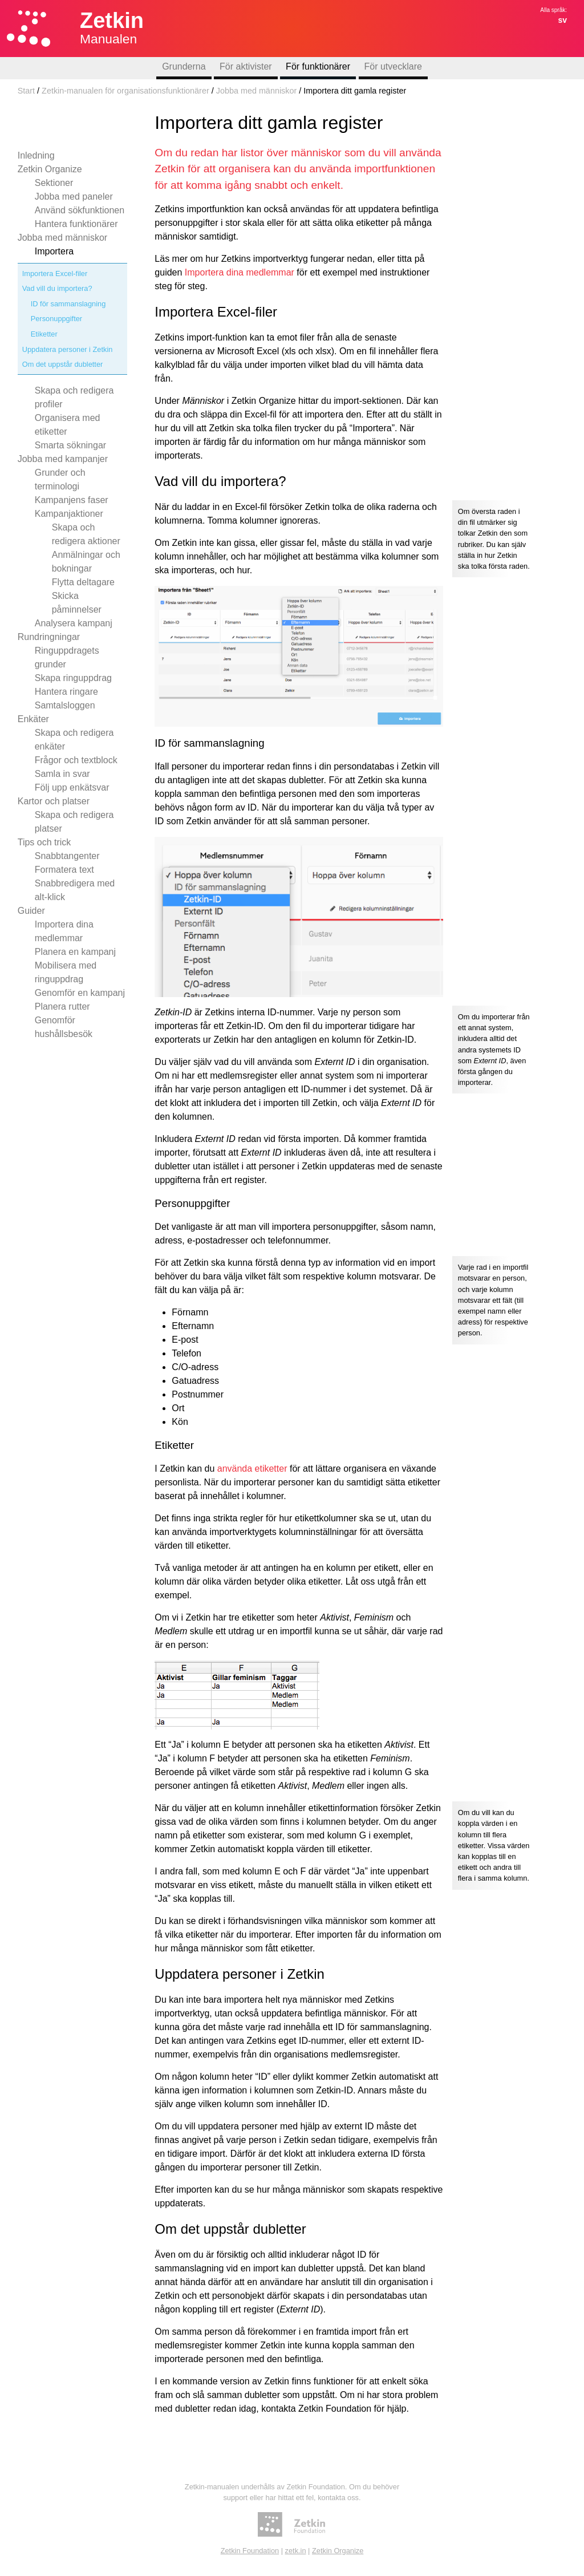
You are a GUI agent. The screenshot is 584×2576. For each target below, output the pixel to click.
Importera (54, 251)
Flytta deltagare (83, 582)
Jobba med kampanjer (63, 459)
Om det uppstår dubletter (62, 364)
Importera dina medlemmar (239, 272)
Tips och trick (44, 842)
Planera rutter (62, 1006)
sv (562, 20)
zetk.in (295, 2550)
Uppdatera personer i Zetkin (67, 349)
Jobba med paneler (74, 196)
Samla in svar (62, 774)
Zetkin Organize (50, 169)
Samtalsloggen (65, 705)
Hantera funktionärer (76, 224)
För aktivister (246, 66)
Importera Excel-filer (55, 273)
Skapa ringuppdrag (73, 678)
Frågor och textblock (76, 760)
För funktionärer (318, 66)
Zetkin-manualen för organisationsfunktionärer (125, 90)
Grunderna (184, 66)
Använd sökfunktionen (79, 210)
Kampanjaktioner (69, 514)
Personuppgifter (56, 318)
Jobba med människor (256, 90)
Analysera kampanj (73, 623)
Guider (31, 911)
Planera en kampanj (75, 952)
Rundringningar (49, 637)
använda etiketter (252, 1468)
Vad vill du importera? (57, 288)
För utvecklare (393, 66)
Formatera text (64, 869)
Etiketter (44, 334)
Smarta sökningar (70, 445)
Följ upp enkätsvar (72, 787)
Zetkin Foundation (250, 2550)
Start (26, 90)
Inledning (36, 155)
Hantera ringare (66, 691)
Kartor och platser (54, 801)
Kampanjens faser (71, 500)
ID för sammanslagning (68, 303)
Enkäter (33, 719)
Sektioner (54, 183)
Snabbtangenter (67, 856)
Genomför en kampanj (80, 993)
